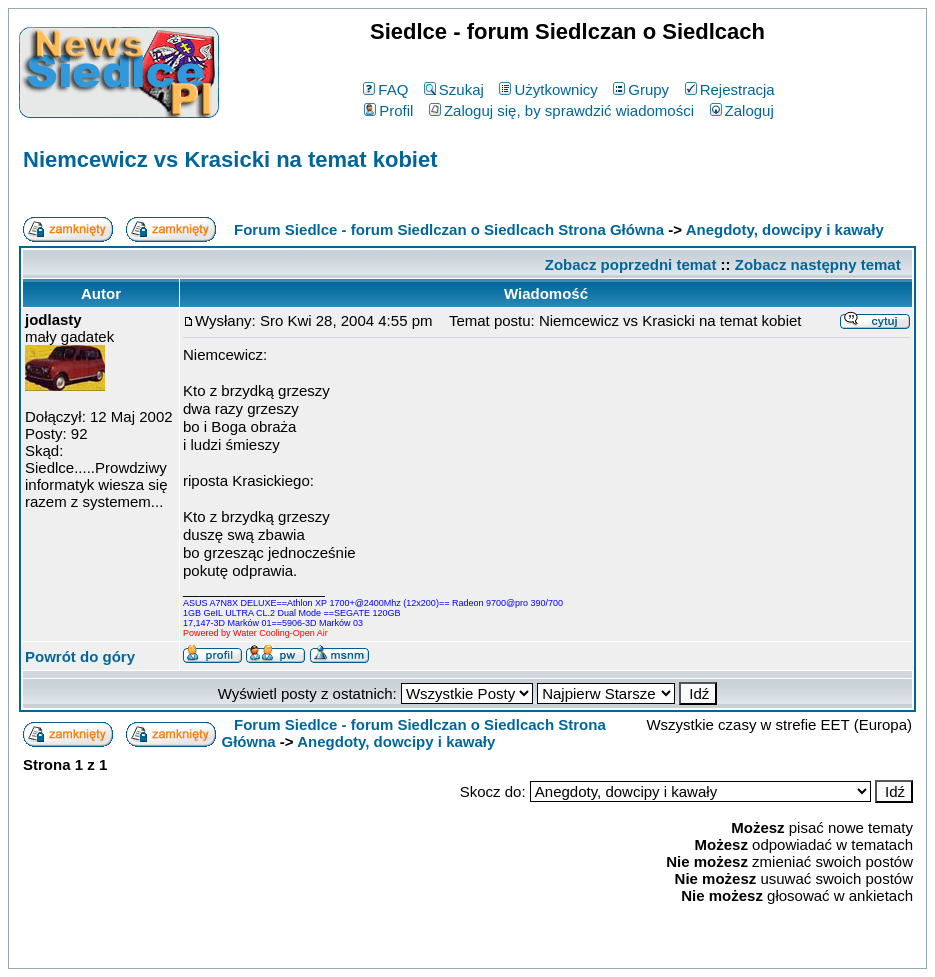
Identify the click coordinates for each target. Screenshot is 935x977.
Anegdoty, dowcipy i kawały (785, 229)
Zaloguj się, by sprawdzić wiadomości (561, 110)
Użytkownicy (548, 89)
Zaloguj (742, 110)
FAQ (385, 89)
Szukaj (454, 89)
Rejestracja (730, 89)
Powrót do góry (80, 656)
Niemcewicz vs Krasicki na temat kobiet (230, 159)
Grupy (641, 89)
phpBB (421, 949)
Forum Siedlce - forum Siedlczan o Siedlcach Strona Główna (449, 229)
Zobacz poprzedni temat (631, 264)
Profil (388, 110)
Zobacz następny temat (818, 264)
